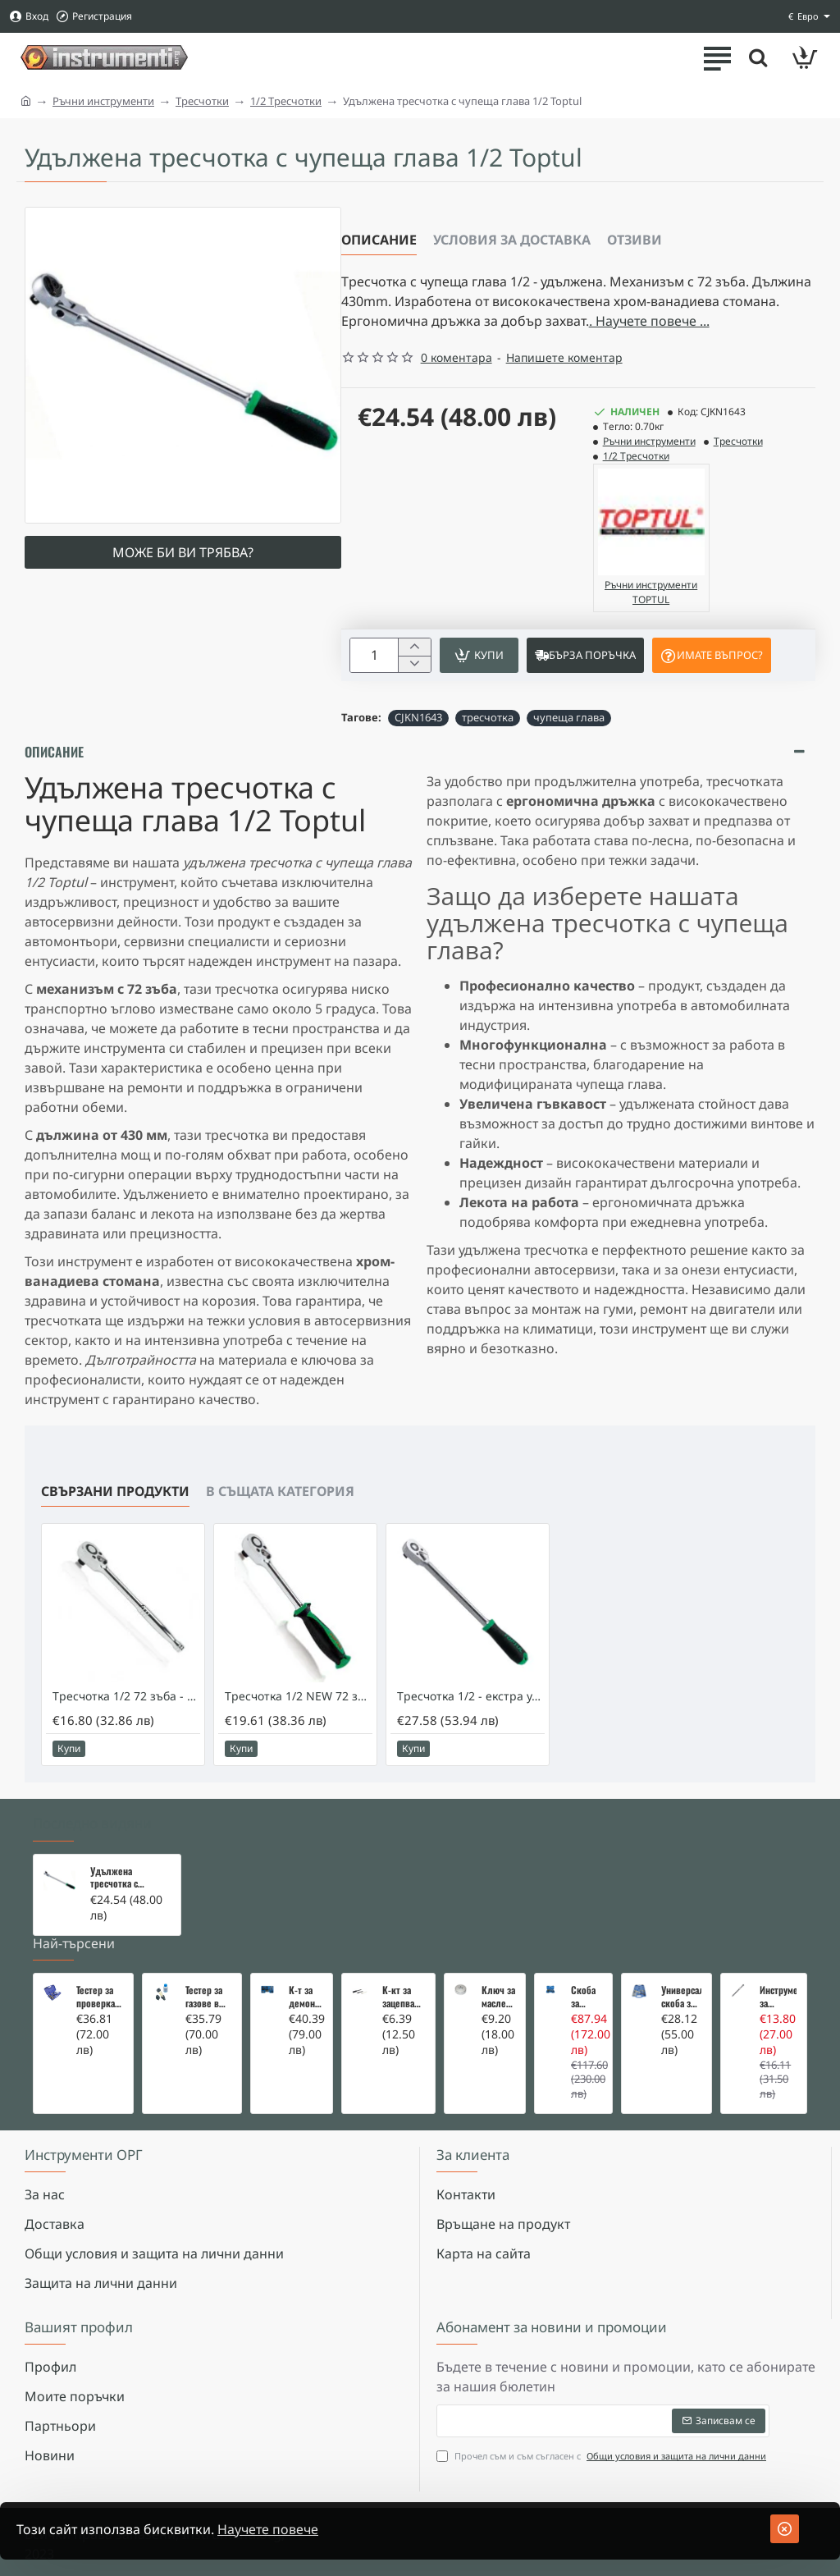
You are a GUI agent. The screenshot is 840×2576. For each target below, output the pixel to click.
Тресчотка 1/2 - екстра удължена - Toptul (471, 1696)
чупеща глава (569, 717)
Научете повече (267, 2529)
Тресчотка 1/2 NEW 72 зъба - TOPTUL (298, 1696)
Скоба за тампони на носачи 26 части (586, 1996)
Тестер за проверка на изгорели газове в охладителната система (99, 1996)
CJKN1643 (418, 717)
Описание (379, 240)
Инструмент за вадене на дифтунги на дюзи (778, 1996)
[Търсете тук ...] (757, 57)
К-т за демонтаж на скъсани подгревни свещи (305, 1996)
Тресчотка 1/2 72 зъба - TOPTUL (126, 1696)
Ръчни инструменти (103, 101)
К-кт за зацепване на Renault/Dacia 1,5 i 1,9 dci (403, 1996)
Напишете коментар (564, 357)
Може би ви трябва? (182, 552)
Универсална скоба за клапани (681, 1996)
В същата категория (280, 1491)
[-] (414, 664)
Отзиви (634, 240)
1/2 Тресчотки (286, 101)
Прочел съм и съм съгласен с (602, 2457)
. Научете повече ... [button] (649, 321)
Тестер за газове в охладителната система (208, 1996)
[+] (414, 647)
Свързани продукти (115, 1491)
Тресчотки (202, 101)
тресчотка (488, 717)
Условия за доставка (512, 240)
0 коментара (456, 357)
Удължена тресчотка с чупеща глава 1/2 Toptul (125, 1878)
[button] (479, 655)
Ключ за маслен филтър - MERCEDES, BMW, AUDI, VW (498, 1996)
